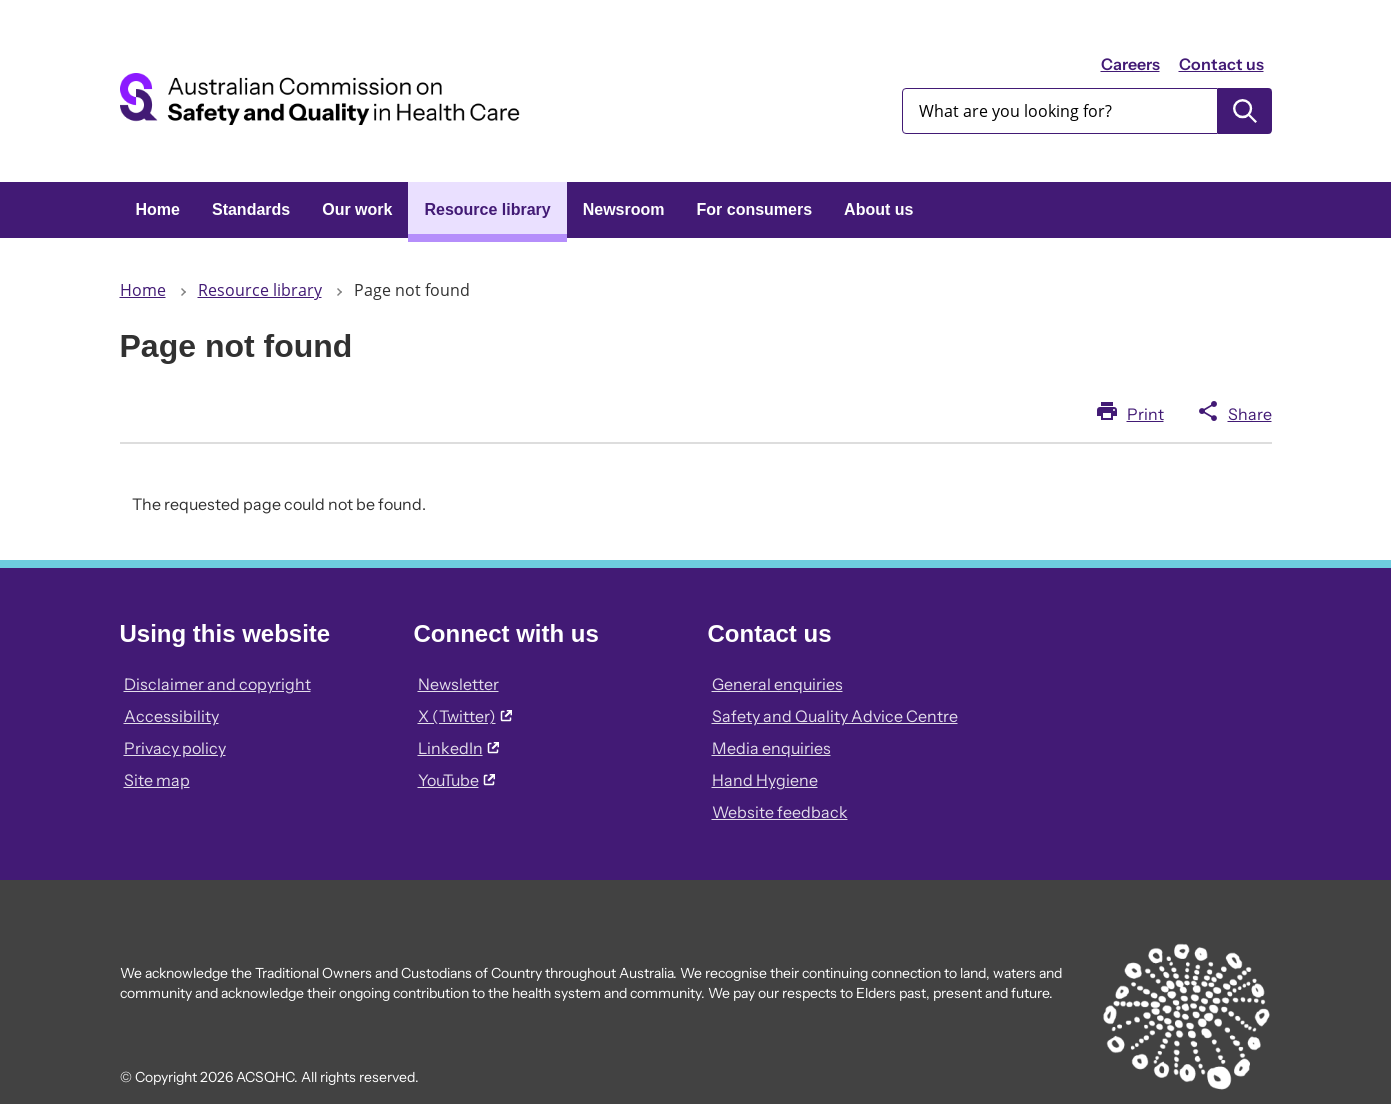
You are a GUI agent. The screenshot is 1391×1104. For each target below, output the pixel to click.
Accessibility (171, 716)
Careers (1130, 64)
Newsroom (624, 209)
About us (878, 209)
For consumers (755, 209)
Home (158, 209)
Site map (157, 780)
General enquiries (777, 684)
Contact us (1221, 64)
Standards (251, 209)
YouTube (456, 780)
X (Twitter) (465, 716)
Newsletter (458, 684)
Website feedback (780, 812)
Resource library (487, 209)
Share (1250, 414)
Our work (357, 209)
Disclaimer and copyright (217, 684)
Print (1145, 414)
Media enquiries (771, 748)
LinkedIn (458, 748)
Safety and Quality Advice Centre (835, 716)
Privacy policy (175, 748)
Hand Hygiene (765, 780)
